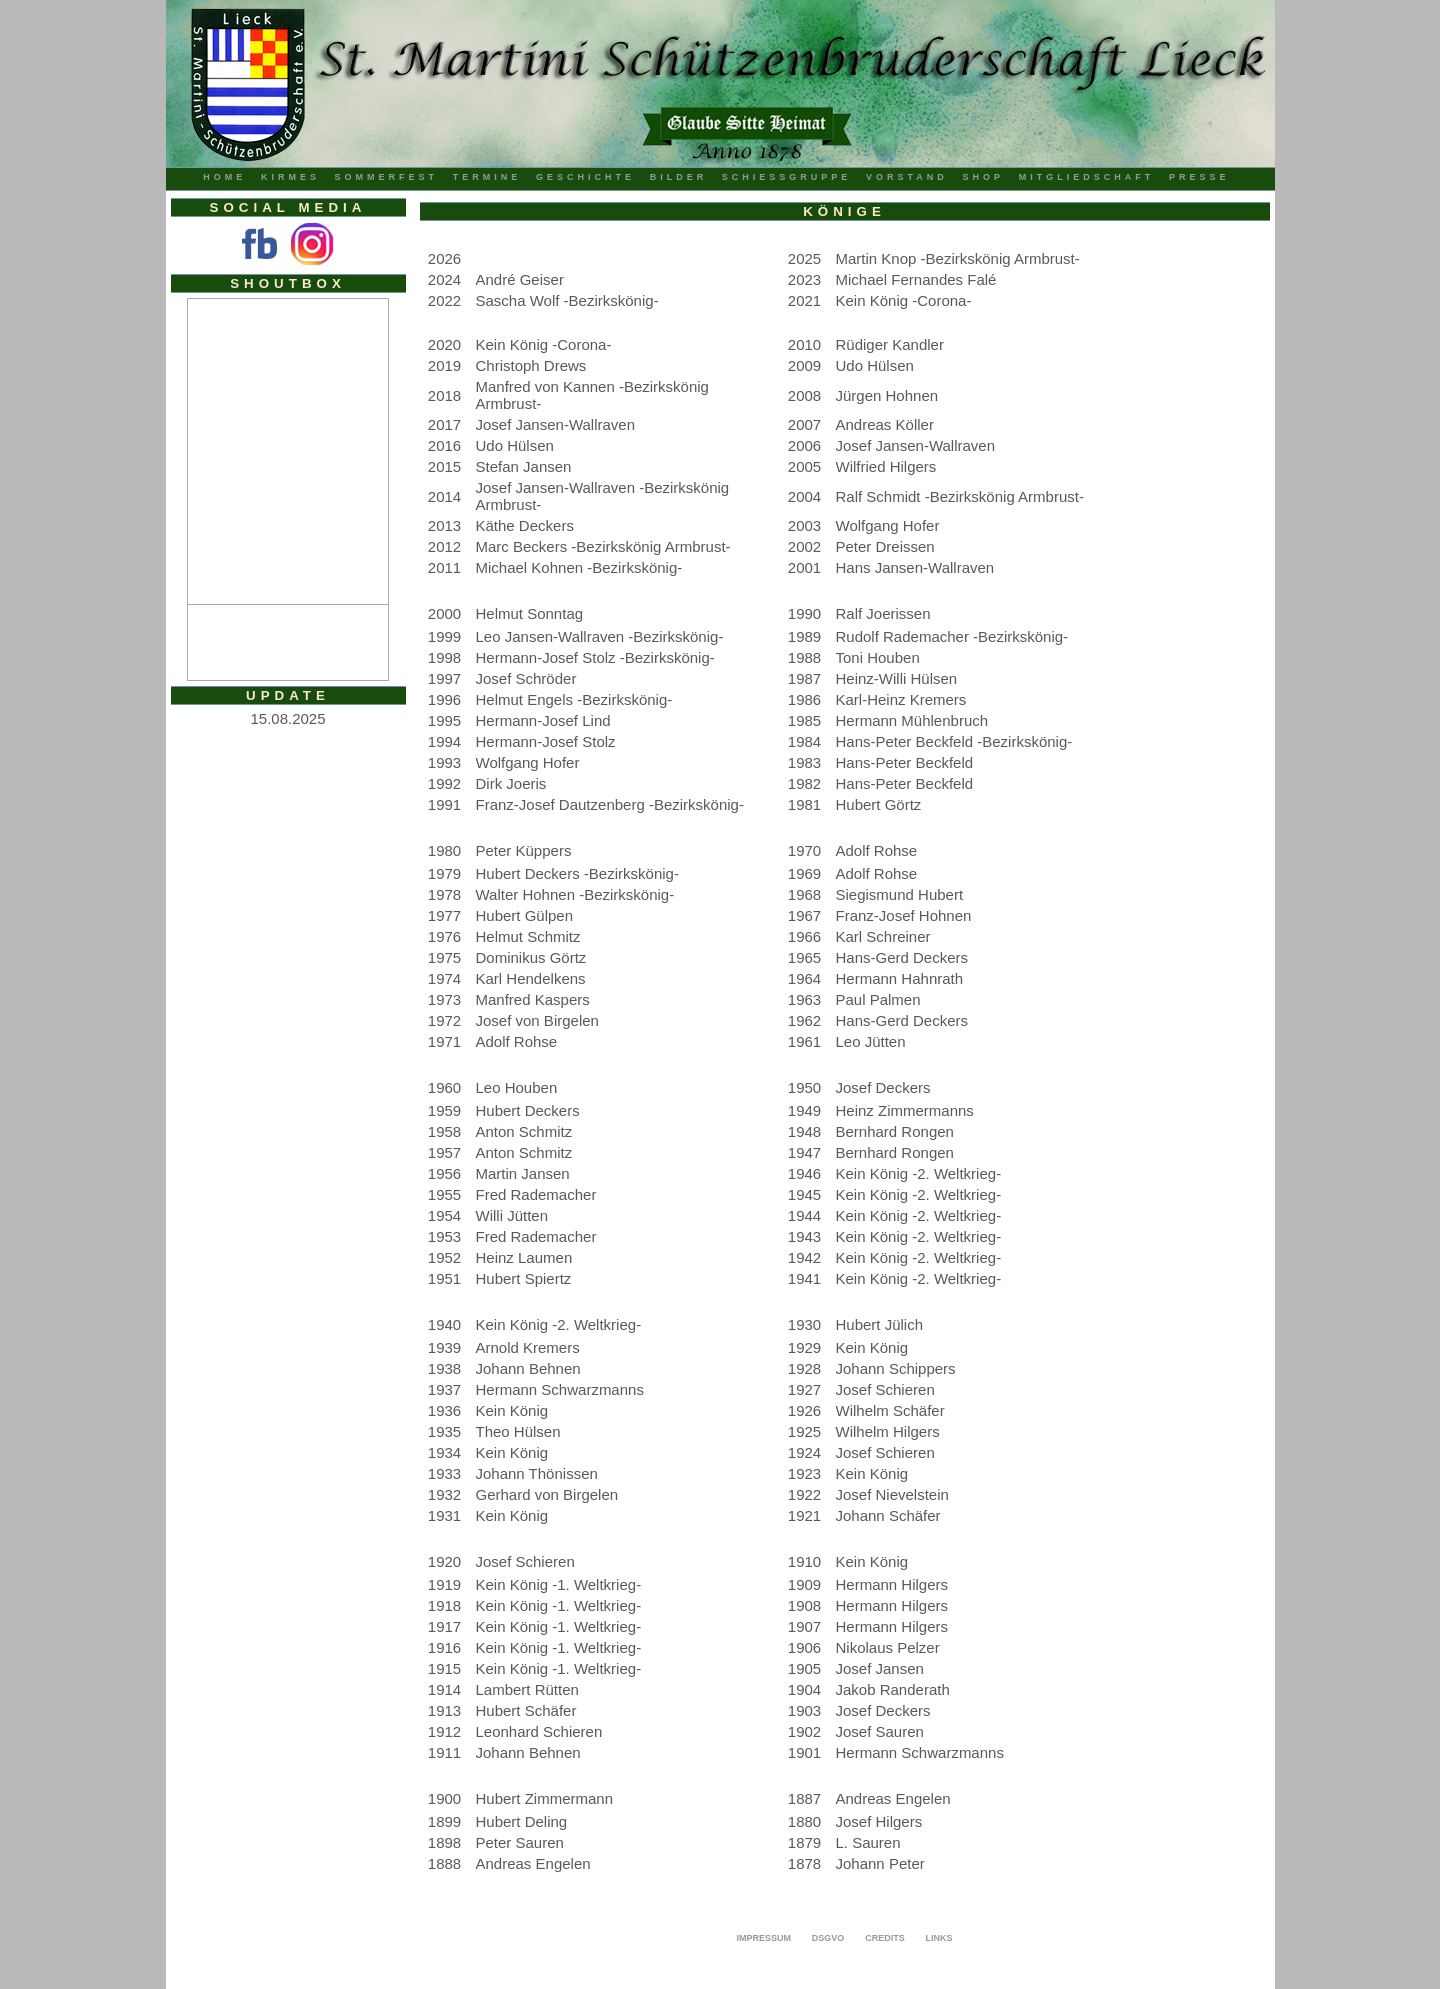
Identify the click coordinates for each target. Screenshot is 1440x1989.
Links (939, 1938)
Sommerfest (387, 177)
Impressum (763, 1938)
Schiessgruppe (787, 177)
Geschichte (585, 177)
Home (224, 177)
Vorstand (907, 177)
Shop (984, 177)
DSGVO (828, 1938)
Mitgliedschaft (1087, 177)
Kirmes (290, 177)
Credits (885, 1938)
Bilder (679, 177)
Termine (487, 177)
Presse (1199, 177)
